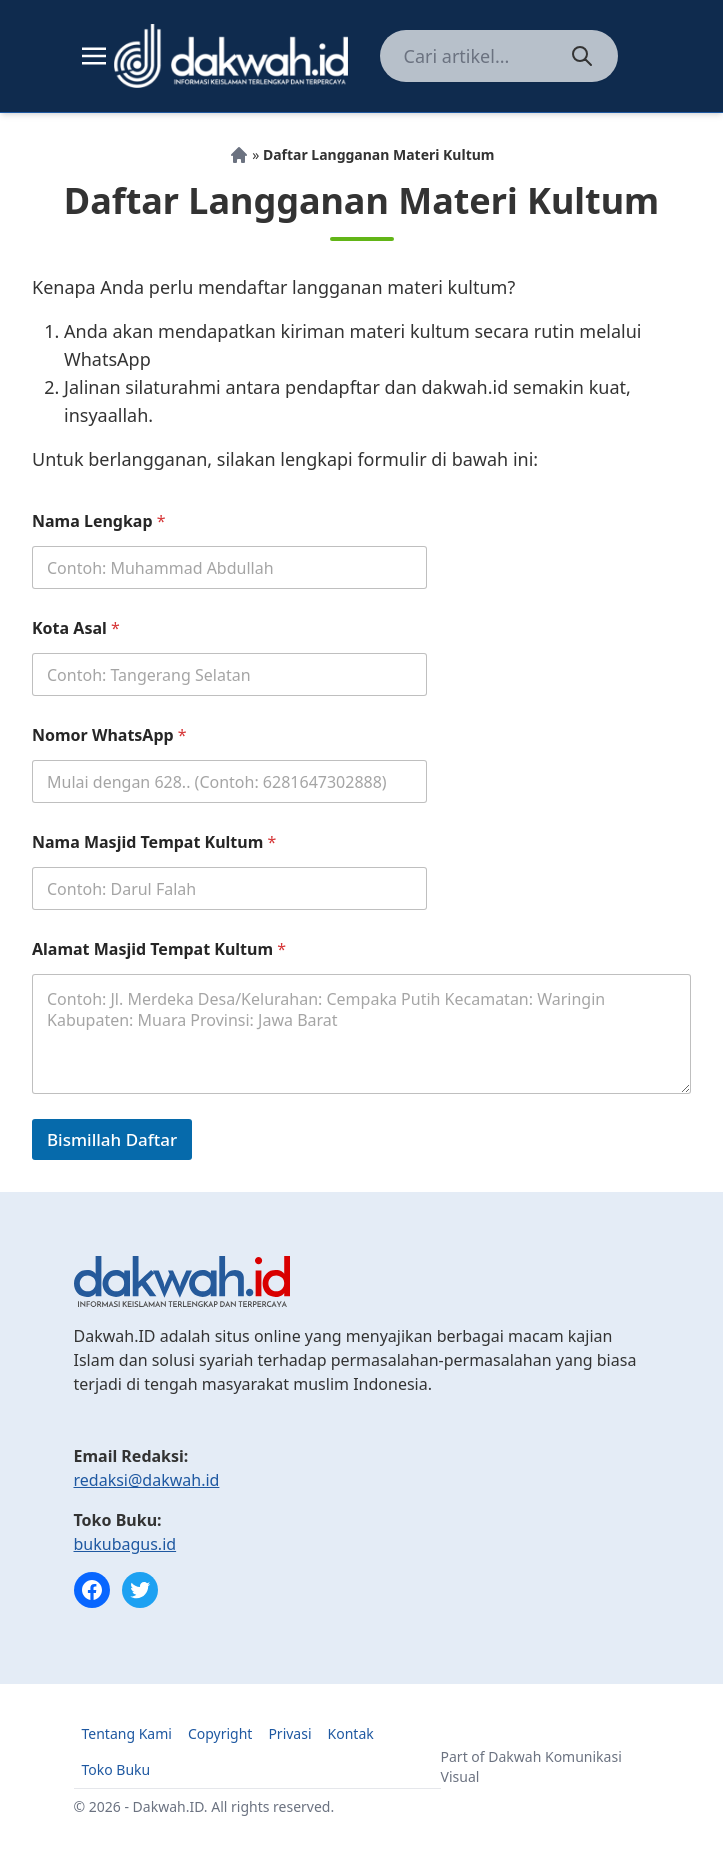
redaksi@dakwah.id (147, 1480)
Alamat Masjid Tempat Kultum (159, 949)
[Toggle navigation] (94, 56)
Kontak (351, 1733)
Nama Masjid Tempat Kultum (154, 842)
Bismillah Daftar (112, 1139)
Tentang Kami (127, 1733)
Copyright (220, 1733)
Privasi (289, 1733)
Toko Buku (116, 1769)
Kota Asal (76, 628)
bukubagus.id (125, 1544)
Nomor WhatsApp (109, 735)
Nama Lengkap (99, 521)
